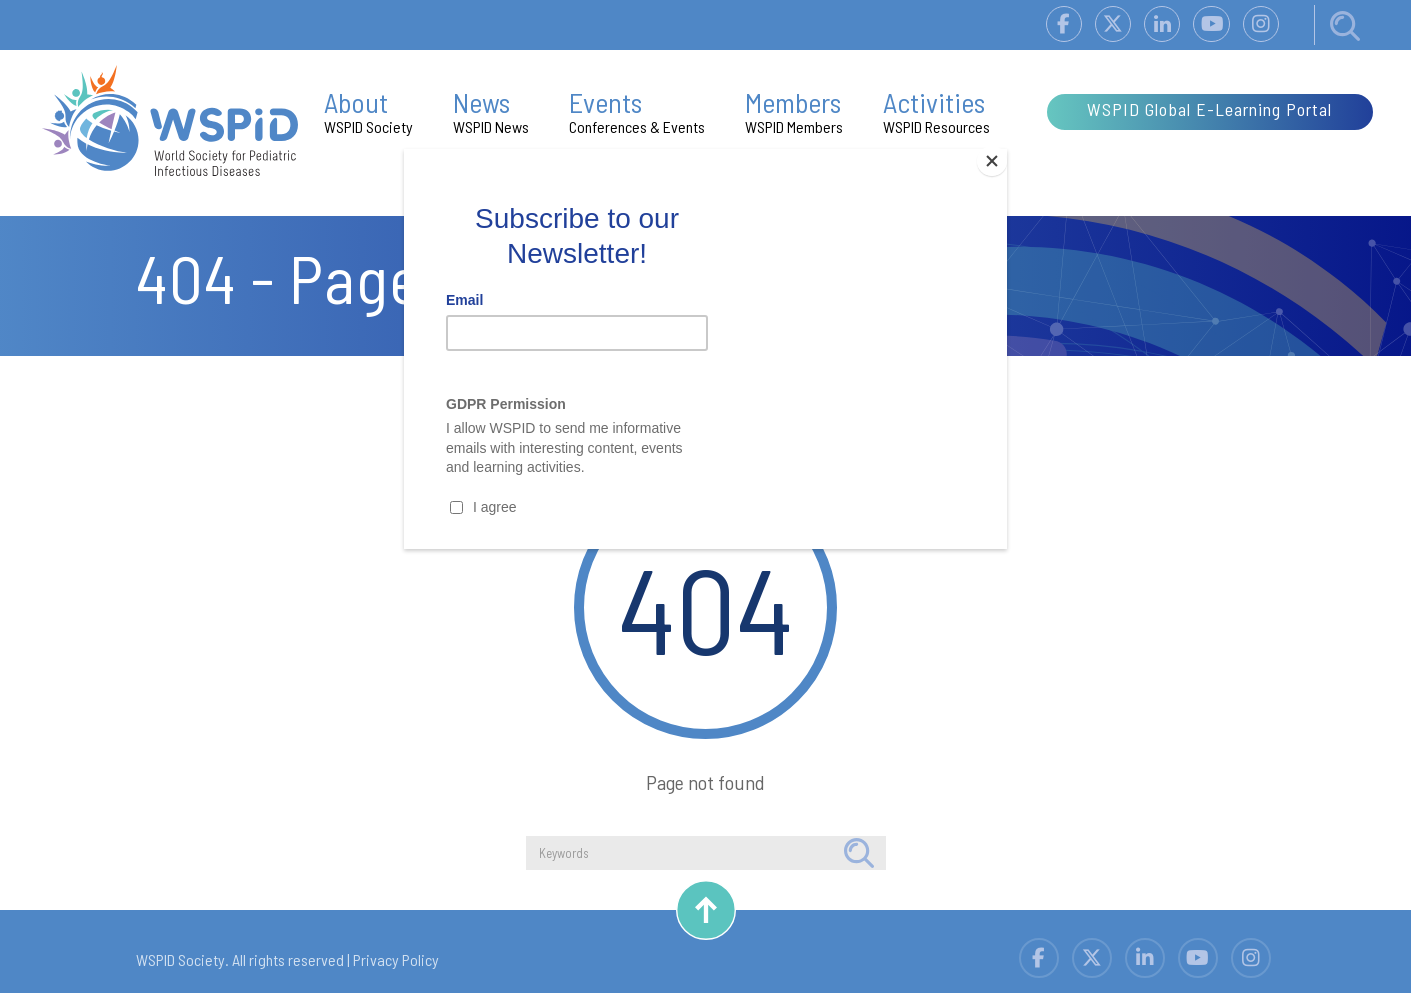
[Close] (1002, 154)
